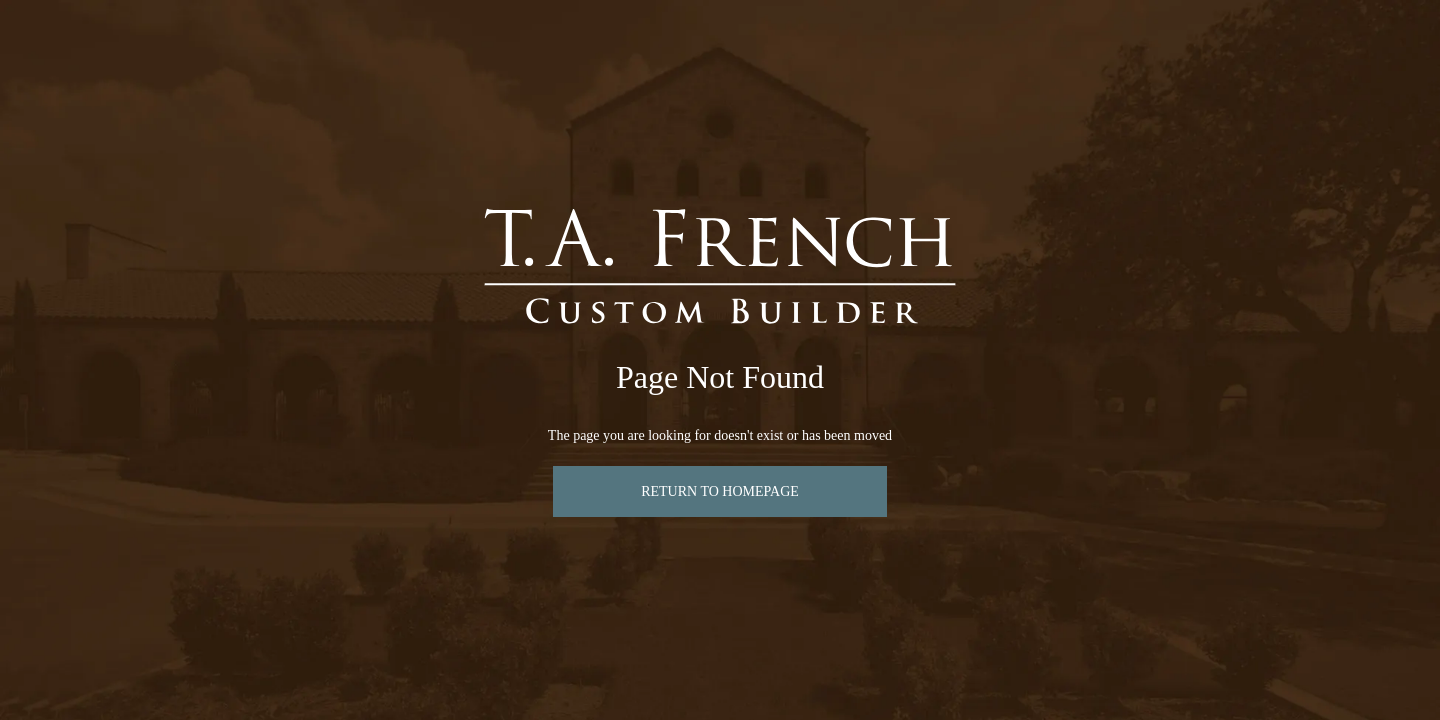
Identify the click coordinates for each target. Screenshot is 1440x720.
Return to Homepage (720, 491)
